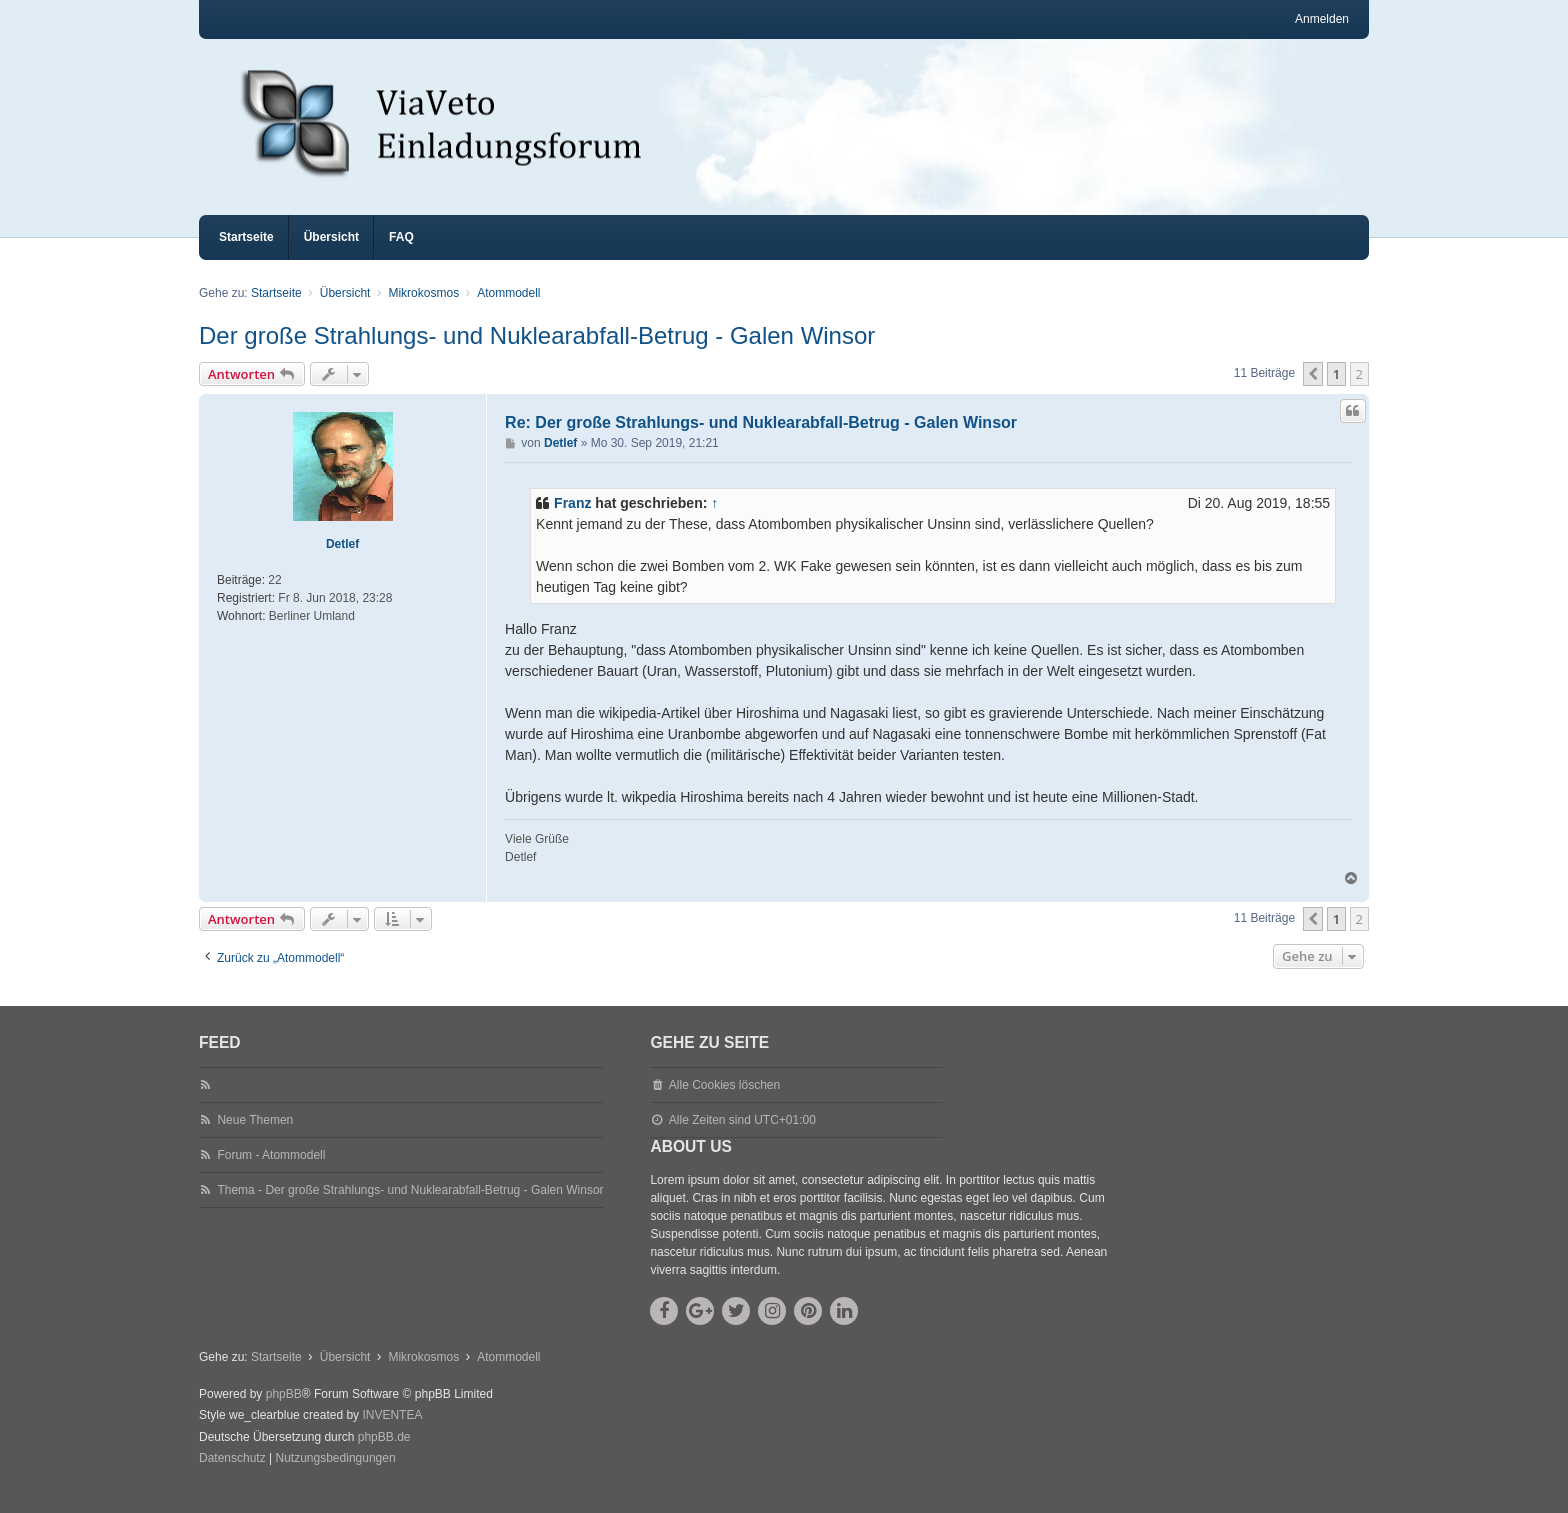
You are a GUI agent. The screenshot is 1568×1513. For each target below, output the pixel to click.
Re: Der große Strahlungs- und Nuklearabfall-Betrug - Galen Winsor (761, 440)
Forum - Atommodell (271, 1173)
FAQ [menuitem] (401, 255)
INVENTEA (392, 1433)
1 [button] (1336, 392)
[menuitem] (232, 1477)
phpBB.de (384, 1455)
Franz (572, 521)
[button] (1313, 392)
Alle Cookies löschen (724, 1103)
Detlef (342, 562)
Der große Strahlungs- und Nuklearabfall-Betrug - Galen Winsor (537, 353)
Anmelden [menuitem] (1322, 19)
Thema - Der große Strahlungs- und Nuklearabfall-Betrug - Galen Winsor (410, 1208)
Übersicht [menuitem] (331, 255)
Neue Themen (255, 1138)
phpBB (284, 1412)
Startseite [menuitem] (246, 255)
